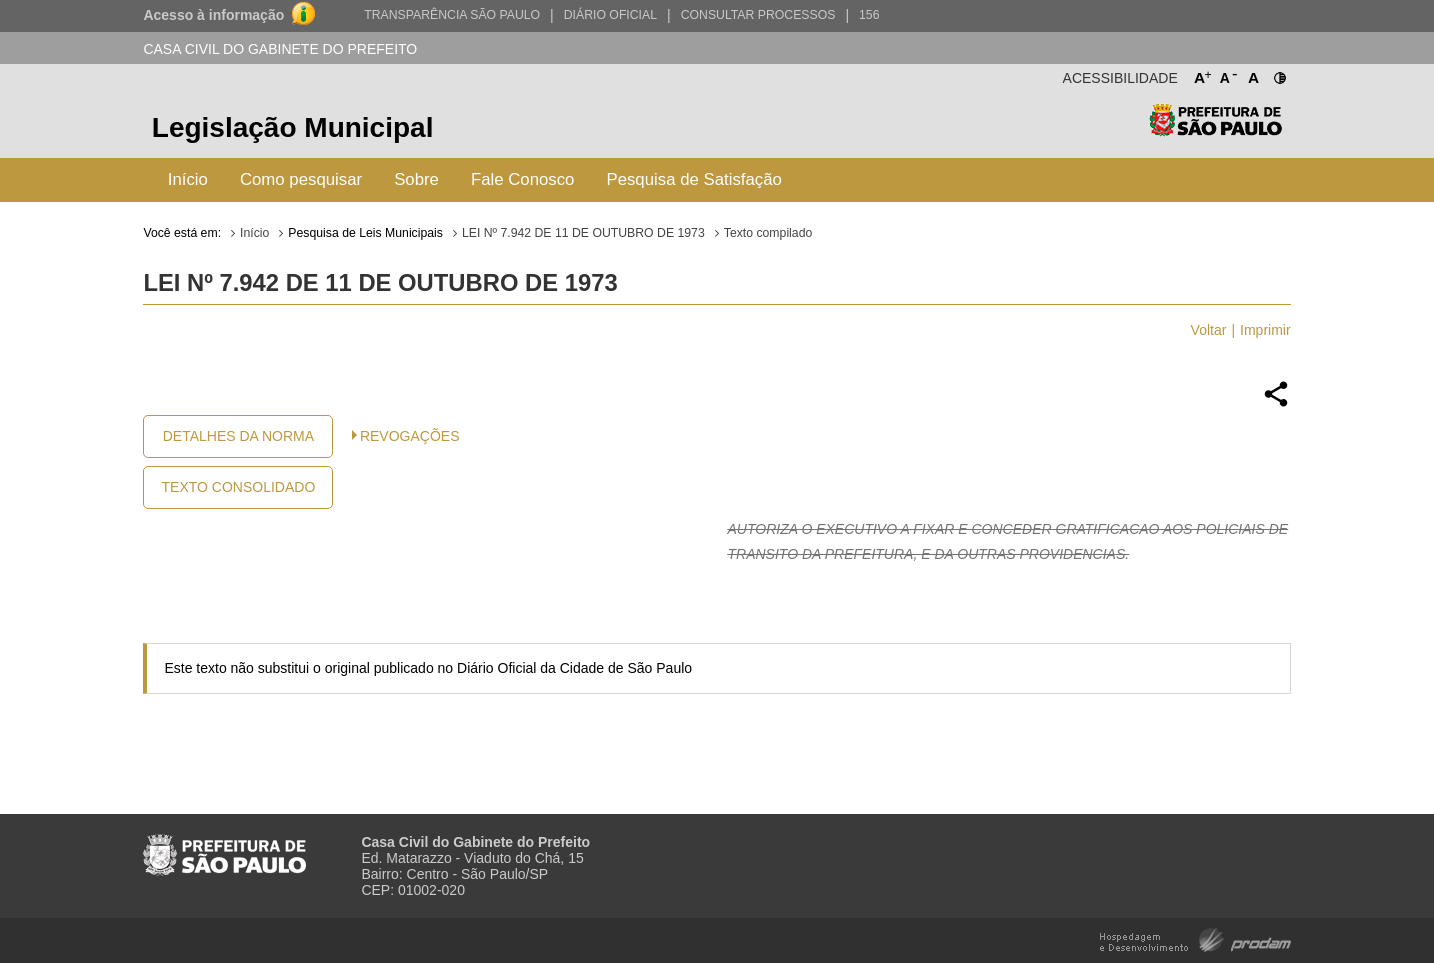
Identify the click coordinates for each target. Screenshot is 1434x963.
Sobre (416, 179)
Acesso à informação (213, 15)
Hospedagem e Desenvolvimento (1195, 938)
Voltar (1209, 330)
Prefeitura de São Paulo (1215, 130)
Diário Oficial (610, 15)
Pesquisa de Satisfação (693, 179)
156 (869, 15)
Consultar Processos (758, 15)
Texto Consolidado (239, 487)
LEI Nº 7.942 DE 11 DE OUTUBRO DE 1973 (583, 233)
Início (188, 179)
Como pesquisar (301, 179)
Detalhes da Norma (238, 436)
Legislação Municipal (293, 127)
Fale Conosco (523, 179)
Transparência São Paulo (452, 15)
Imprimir (1265, 330)
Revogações (410, 436)
